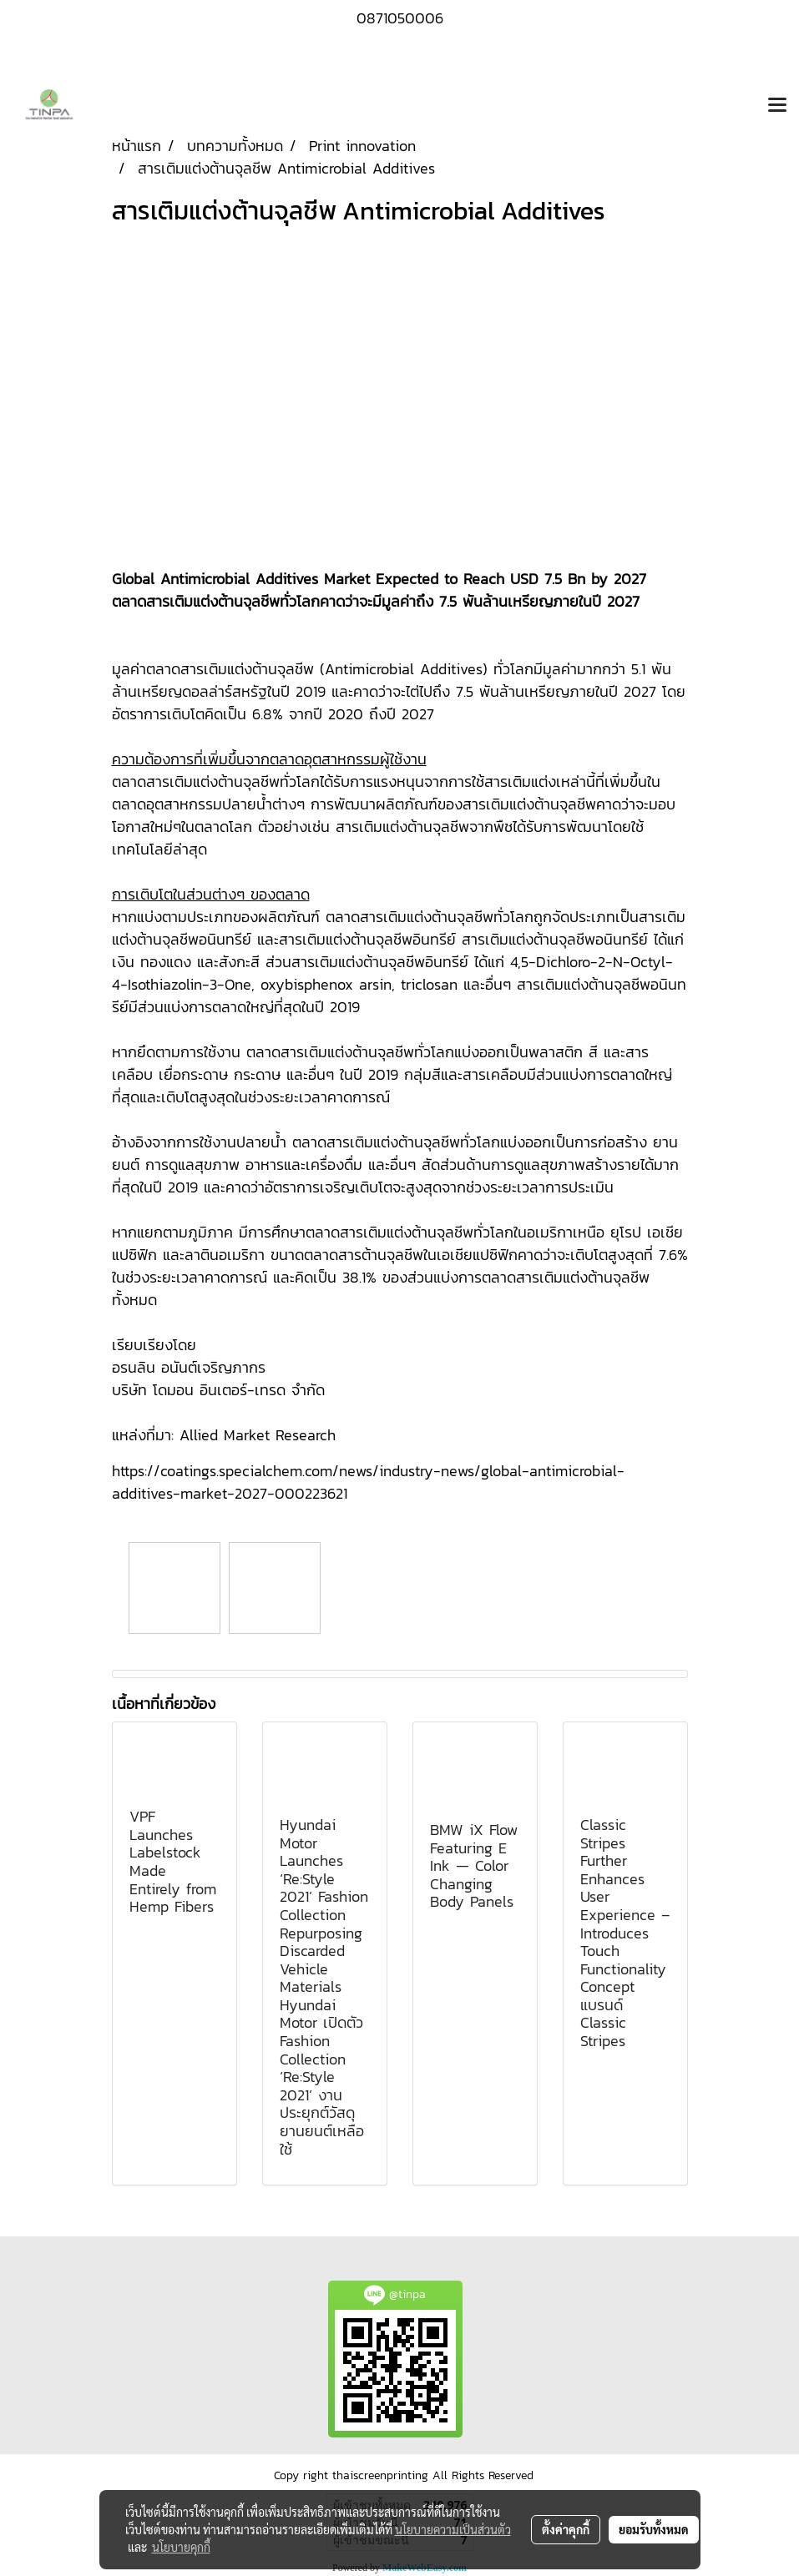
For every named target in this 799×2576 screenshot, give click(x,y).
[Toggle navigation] (777, 106)
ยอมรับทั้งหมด (654, 2529)
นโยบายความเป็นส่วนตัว (453, 2529)
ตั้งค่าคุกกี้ (565, 2529)
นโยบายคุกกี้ (181, 2546)
